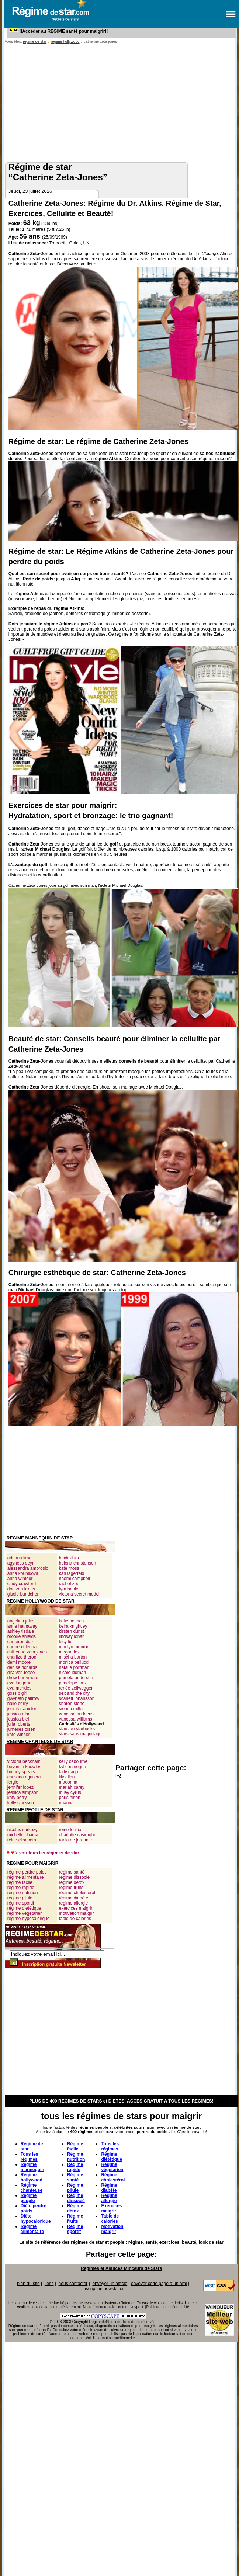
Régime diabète (109, 2188)
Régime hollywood (31, 2177)
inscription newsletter (103, 2288)
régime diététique (24, 1908)
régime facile (19, 1882)
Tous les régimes (29, 2157)
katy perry (17, 1797)
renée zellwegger (76, 1688)
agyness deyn (21, 1563)
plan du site (28, 2283)
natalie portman (74, 1667)
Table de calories (110, 2219)
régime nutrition (22, 1892)
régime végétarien (25, 1913)
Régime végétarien (112, 2167)
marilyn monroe (74, 1646)
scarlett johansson (77, 1698)
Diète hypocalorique (36, 2219)
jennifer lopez (20, 1787)
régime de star (34, 41)
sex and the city (74, 1693)
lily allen (67, 1777)
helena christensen (77, 1563)
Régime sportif (75, 2229)
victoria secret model (79, 1594)
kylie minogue (72, 1766)
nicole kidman (72, 1672)
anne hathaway (22, 1626)
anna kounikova (22, 1573)
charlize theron (22, 1657)
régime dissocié (74, 1877)
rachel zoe (69, 1583)
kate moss (69, 1568)
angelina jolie (20, 1621)
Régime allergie (109, 2198)
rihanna (66, 1802)
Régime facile (75, 2146)
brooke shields (21, 1636)
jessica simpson (23, 1792)
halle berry (17, 1703)
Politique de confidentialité (167, 2307)
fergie (12, 1782)
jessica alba (19, 1713)
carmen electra (22, 1646)
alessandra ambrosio (27, 1568)
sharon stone (71, 1703)
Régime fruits (75, 2219)
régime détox (71, 1882)
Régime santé (75, 2177)
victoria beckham (24, 1761)
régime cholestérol (77, 1892)
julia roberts (18, 1724)
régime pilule (19, 1897)
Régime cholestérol (113, 2177)
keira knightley (73, 1626)
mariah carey (71, 1787)
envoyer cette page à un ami (159, 2283)
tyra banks (69, 1588)
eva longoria (19, 1682)
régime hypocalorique (28, 1918)
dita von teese (21, 1672)
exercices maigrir (76, 1908)
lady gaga (68, 1771)
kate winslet (19, 1734)
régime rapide (20, 1887)
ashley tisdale (20, 1631)
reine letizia (70, 1829)
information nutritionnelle (114, 2338)
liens (49, 2283)
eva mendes (19, 1688)
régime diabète (73, 1897)
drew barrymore (22, 1677)
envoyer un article (109, 2283)
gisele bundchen (23, 1594)
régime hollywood (65, 41)
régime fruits (71, 1887)
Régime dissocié (76, 2198)
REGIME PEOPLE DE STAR (35, 1809)
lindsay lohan (72, 1636)
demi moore (19, 1662)
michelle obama (22, 1834)
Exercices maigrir (111, 2208)
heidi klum (69, 1557)
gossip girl (17, 1693)
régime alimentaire (25, 1877)
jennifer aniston (22, 1708)
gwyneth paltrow (23, 1698)
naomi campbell (74, 1578)
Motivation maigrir (112, 2229)
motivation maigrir (76, 1913)
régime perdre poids (27, 1872)
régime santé (71, 1872)
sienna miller (71, 1708)
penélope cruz (73, 1682)
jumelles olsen (21, 1729)
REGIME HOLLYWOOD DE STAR (41, 1601)
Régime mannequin (32, 2167)
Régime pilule (75, 2188)
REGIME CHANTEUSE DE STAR (40, 1741)
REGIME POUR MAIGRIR (33, 1863)
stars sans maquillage (80, 1733)
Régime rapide (75, 2167)
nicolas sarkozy (22, 1829)
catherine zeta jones (27, 1652)
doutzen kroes (21, 1588)
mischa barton (73, 1657)
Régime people (29, 2198)
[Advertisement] (121, 100)
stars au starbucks (77, 1728)
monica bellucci (74, 1662)
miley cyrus (70, 1792)
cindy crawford (21, 1583)
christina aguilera (24, 1777)
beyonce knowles (24, 1766)
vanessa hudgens (76, 1713)
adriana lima (19, 1557)
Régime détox (75, 2208)
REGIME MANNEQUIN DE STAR (40, 1538)
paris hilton (69, 1797)
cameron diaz (20, 1641)
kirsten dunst (71, 1631)
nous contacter (73, 2283)
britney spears (21, 1771)
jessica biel (18, 1719)
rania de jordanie (75, 1840)
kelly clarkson (20, 1802)
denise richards (22, 1667)
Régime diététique (111, 2157)
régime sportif (20, 1903)
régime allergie (73, 1903)
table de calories (75, 1918)
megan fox (69, 1652)
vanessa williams (75, 1719)
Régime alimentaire (32, 2229)
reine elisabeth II (23, 1840)
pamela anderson (76, 1677)
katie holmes (71, 1621)
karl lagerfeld (71, 1573)
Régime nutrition (76, 2157)
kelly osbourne (73, 1761)
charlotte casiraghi (77, 1834)
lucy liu (66, 1641)
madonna (68, 1782)
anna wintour (20, 1578)
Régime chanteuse (31, 2188)
